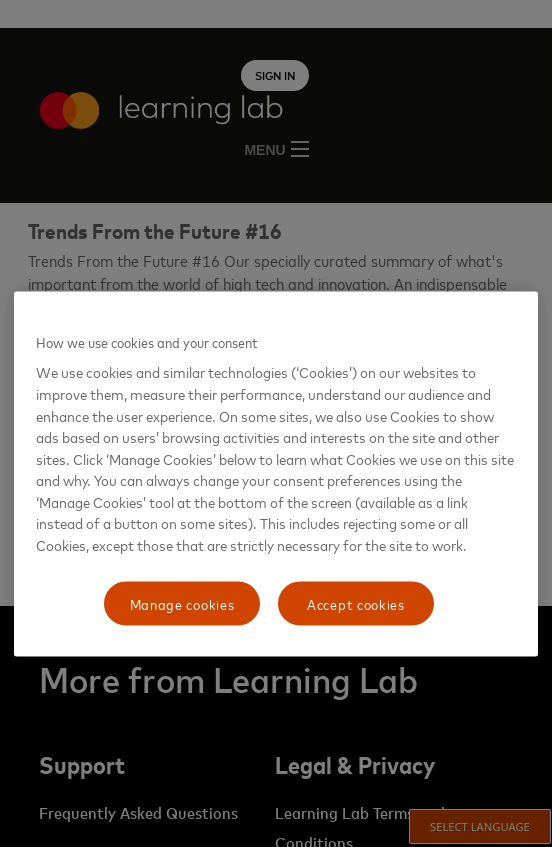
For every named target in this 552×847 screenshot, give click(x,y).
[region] (276, 473)
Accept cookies (356, 603)
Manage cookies (182, 603)
